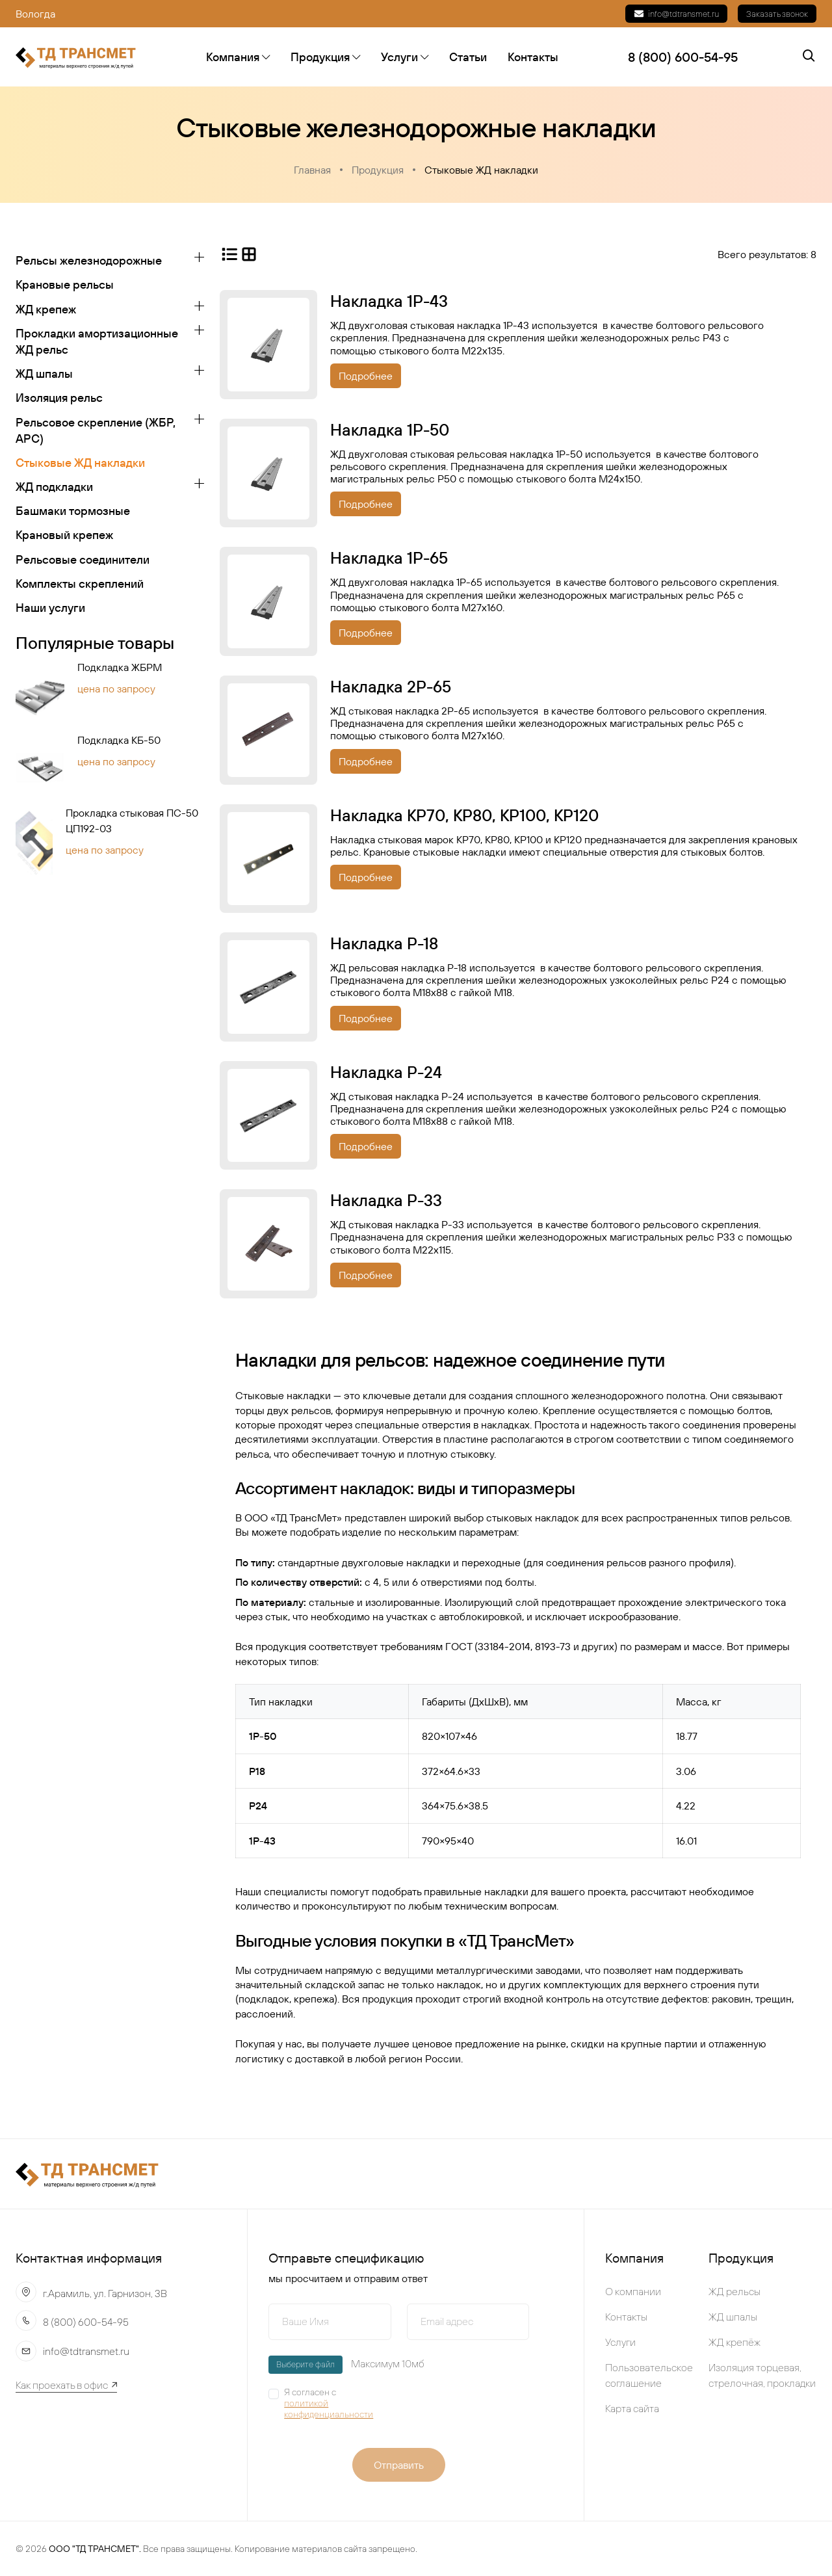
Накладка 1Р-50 (389, 429)
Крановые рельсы (65, 285)
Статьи (468, 56)
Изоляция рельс (59, 398)
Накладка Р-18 (384, 943)
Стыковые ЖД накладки (481, 169)
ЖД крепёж (734, 2341)
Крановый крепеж (64, 535)
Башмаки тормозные (73, 510)
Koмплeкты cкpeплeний (80, 583)
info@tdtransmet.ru (676, 13)
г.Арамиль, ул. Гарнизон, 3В (105, 2293)
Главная (312, 169)
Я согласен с (337, 2403)
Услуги (404, 56)
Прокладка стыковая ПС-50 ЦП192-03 (132, 821)
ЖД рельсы (734, 2291)
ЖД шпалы (44, 373)
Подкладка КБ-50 (119, 740)
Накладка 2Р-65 (390, 686)
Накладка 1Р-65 (389, 558)
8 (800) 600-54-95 (86, 2321)
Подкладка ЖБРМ (119, 667)
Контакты (533, 56)
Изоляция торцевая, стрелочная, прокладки (762, 2375)
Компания (238, 56)
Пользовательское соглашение (649, 2375)
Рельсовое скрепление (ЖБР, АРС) (96, 430)
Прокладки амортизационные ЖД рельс (97, 341)
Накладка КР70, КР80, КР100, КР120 (464, 815)
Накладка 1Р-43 (389, 301)
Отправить (399, 2464)
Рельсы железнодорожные (89, 260)
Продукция (325, 56)
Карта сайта (632, 2408)
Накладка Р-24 (386, 1072)
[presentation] (491, 2408)
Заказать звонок (777, 13)
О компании (633, 2291)
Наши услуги (50, 607)
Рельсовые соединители (83, 559)
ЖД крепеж (46, 309)
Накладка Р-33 (386, 1200)
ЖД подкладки (54, 486)
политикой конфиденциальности (328, 2409)
